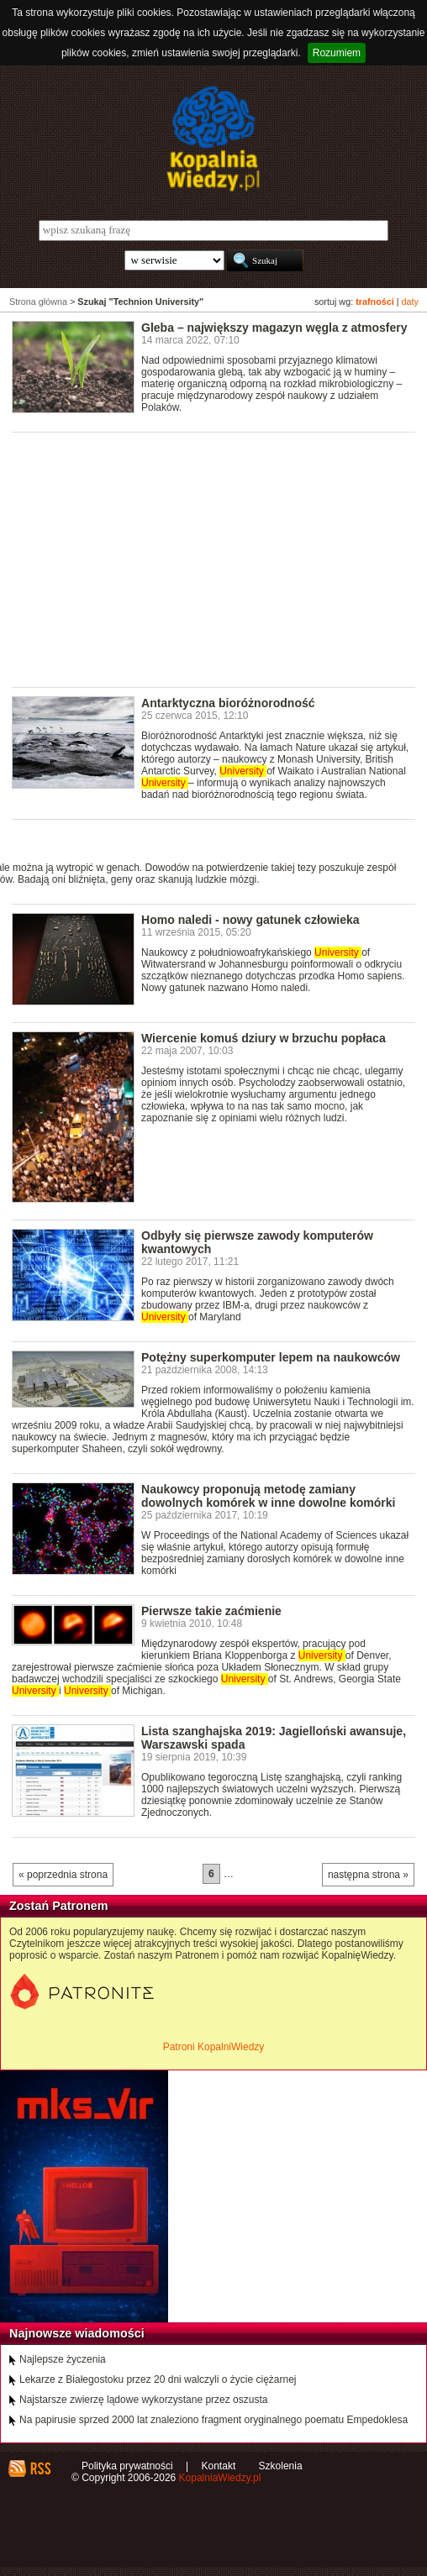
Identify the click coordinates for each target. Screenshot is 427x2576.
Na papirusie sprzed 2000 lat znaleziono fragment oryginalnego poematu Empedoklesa (213, 2420)
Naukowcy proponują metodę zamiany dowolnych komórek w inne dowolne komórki (268, 1495)
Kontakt (219, 2466)
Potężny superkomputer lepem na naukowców (270, 1357)
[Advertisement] (219, 558)
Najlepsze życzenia (62, 2359)
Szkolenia (281, 2466)
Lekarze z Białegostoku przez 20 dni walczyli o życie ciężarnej (158, 2379)
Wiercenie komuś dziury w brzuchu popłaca (263, 1038)
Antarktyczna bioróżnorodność (228, 703)
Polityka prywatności (127, 2466)
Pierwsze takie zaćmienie (211, 1611)
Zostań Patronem (58, 1905)
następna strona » (368, 1875)
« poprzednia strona (63, 1875)
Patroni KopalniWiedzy (214, 2047)
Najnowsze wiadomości (77, 2333)
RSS (39, 2468)
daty (410, 301)
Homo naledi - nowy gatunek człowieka (250, 919)
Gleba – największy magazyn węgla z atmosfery (274, 327)
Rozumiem (337, 53)
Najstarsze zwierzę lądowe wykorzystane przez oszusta (143, 2399)
